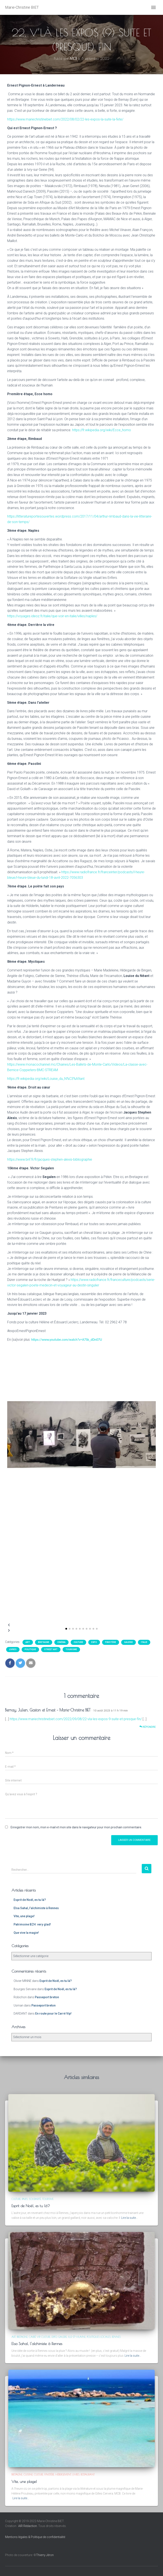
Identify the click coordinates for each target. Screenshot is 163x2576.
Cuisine (28, 2474)
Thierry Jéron (45, 2555)
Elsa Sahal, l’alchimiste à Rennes (36, 1908)
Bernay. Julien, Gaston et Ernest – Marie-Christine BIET (47, 1710)
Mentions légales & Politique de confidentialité (35, 2537)
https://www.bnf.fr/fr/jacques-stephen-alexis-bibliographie (49, 1159)
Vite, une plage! (24, 1916)
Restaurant (88, 2474)
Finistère (110, 1642)
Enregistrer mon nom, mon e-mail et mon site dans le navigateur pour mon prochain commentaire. (76, 1827)
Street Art (51, 1649)
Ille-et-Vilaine (77, 2336)
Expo (94, 1642)
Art (27, 1642)
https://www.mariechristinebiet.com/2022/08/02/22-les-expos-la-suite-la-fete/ (65, 119)
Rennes (116, 2336)
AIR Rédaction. (28, 2526)
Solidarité (35, 2198)
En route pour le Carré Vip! (53, 2013)
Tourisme (71, 1649)
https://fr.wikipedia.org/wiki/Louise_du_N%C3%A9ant (45, 1079)
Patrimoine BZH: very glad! (32, 1924)
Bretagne (43, 1642)
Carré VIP (34, 2336)
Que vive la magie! (26, 1932)
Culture (78, 1642)
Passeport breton (47, 1997)
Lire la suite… (129, 2217)
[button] (66, 1629)
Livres (13, 1649)
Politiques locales (99, 2336)
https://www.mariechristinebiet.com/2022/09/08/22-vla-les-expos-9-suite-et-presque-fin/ (76, 1719)
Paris (25, 2198)
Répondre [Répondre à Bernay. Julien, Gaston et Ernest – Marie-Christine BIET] (147, 1726)
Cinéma (61, 1642)
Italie (144, 1642)
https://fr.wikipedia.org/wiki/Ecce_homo (101, 430)
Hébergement (63, 2474)
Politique (30, 1649)
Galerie (128, 1642)
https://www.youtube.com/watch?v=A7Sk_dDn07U (66, 1340)
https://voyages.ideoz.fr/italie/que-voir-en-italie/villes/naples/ (52, 616)
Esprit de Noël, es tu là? (30, 1900)
